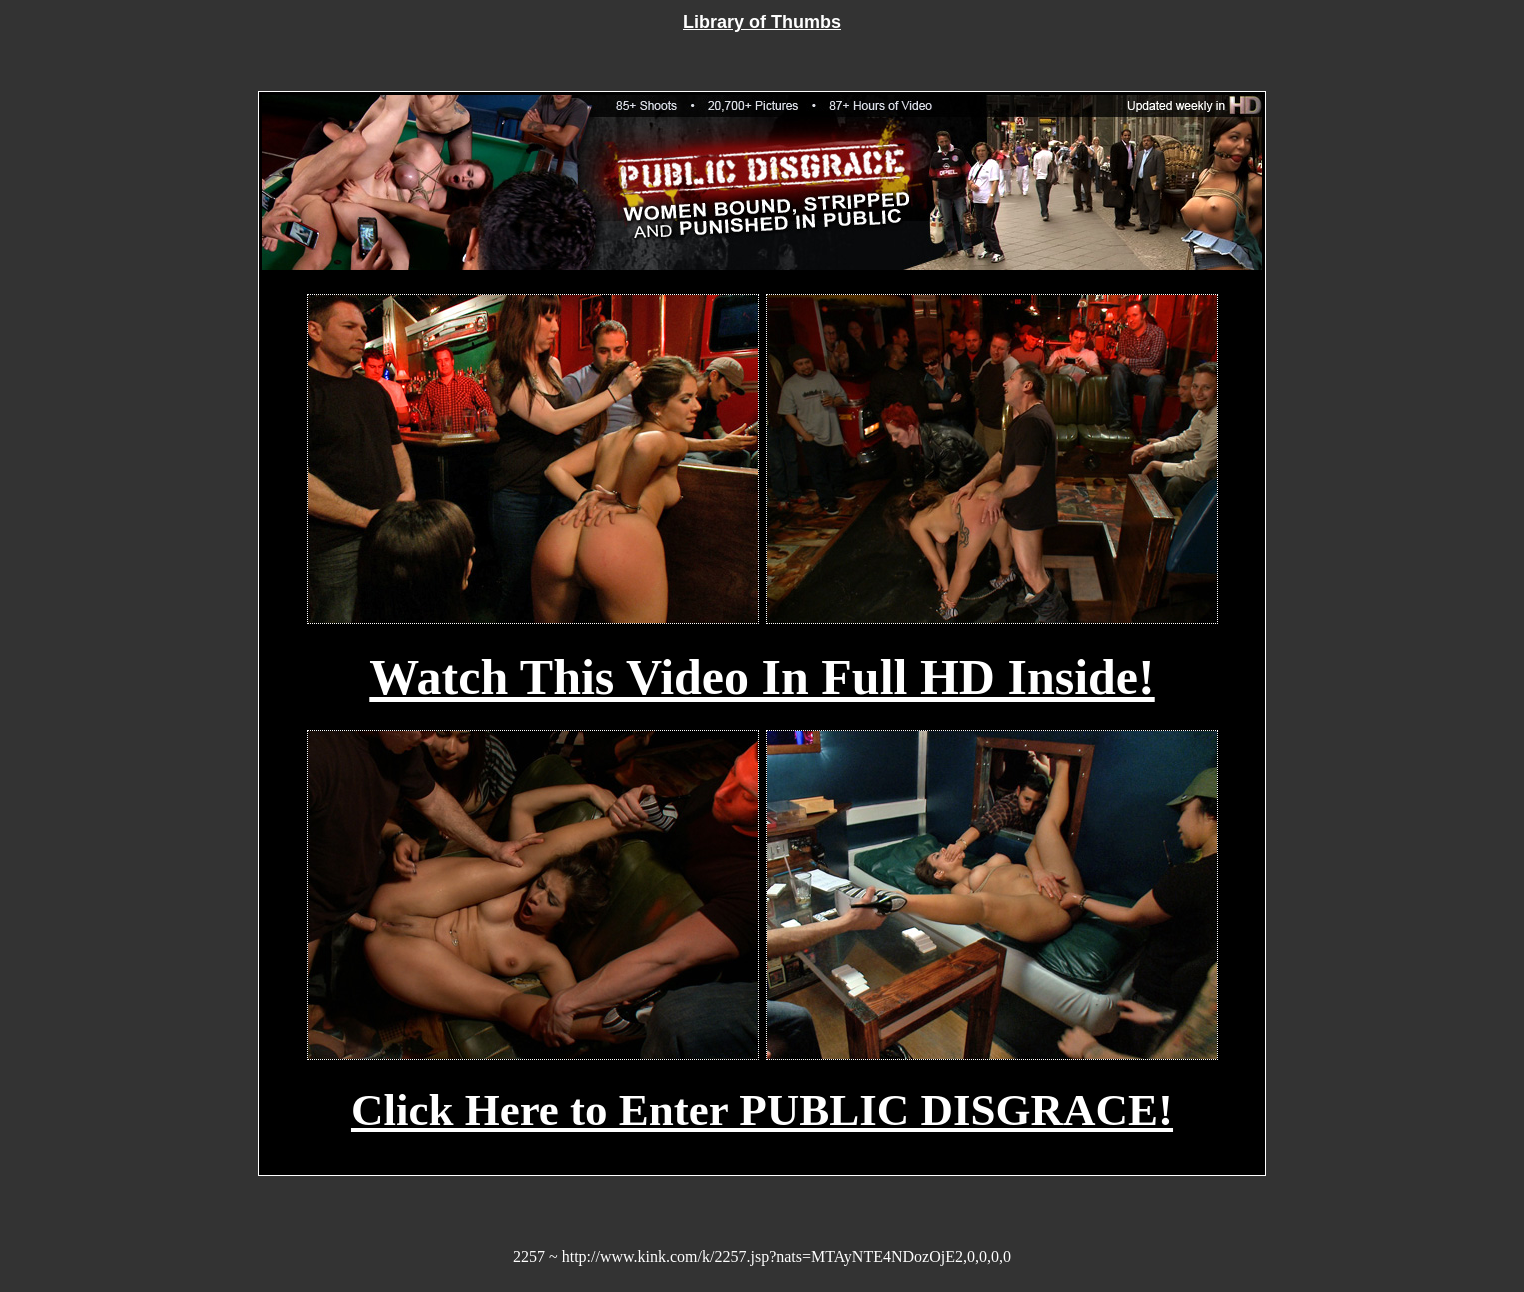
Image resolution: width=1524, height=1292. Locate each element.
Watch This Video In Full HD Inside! (761, 677)
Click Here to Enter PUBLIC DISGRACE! (762, 1110)
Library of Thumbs (762, 22)
